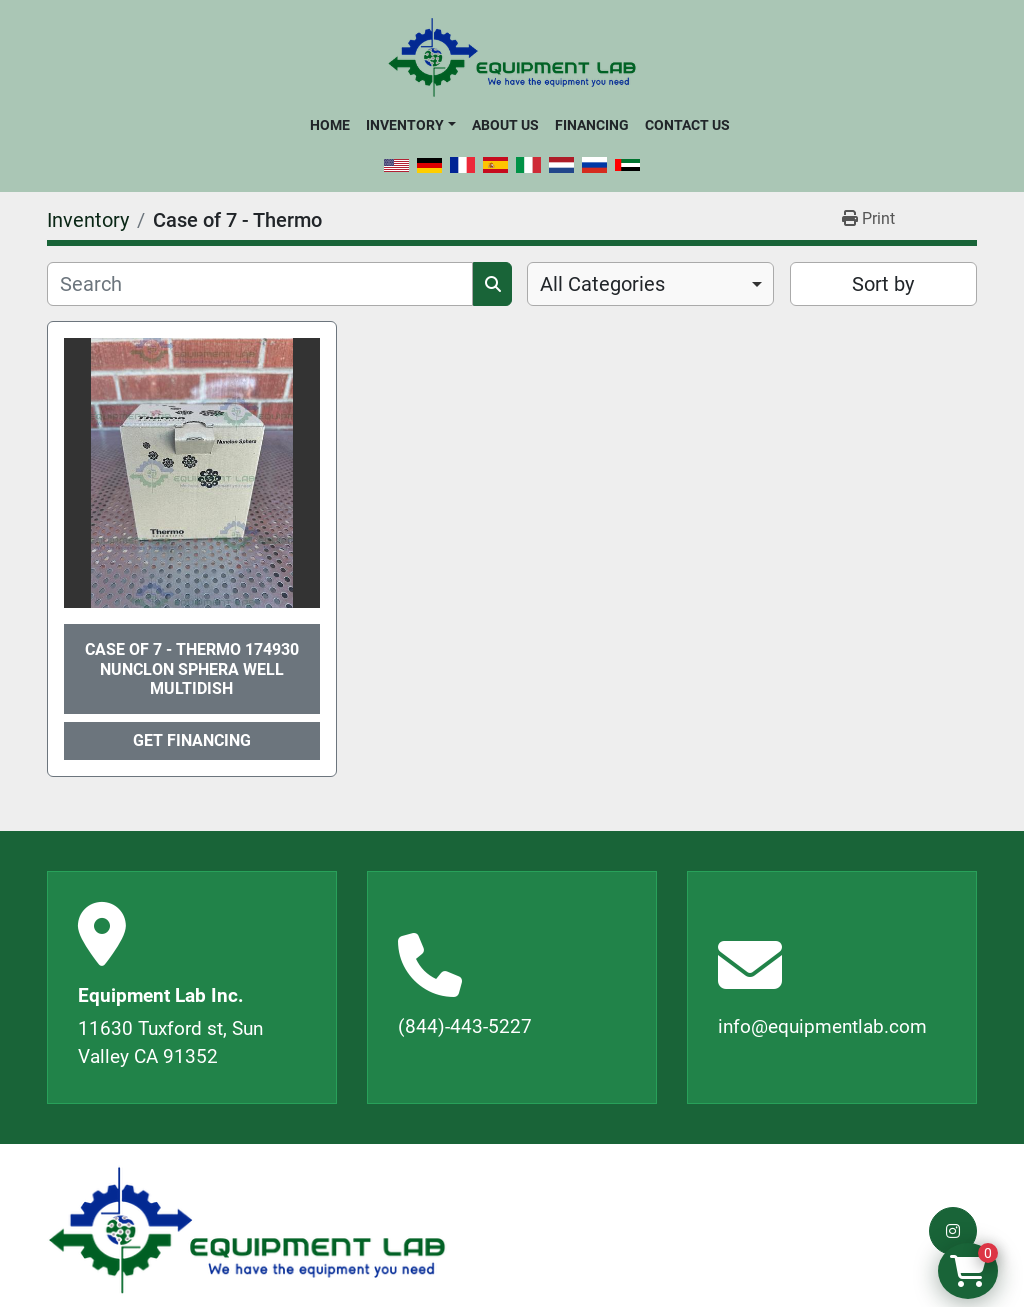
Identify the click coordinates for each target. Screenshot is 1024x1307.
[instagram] (953, 1231)
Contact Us (687, 125)
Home (330, 125)
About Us (505, 125)
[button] (410, 125)
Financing (592, 125)
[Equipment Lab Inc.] (247, 1230)
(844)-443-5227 (465, 1026)
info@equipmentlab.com (822, 1026)
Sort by (883, 284)
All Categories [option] (602, 284)
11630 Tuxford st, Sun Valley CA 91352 (170, 1043)
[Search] (260, 284)
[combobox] (650, 284)
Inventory (405, 125)
